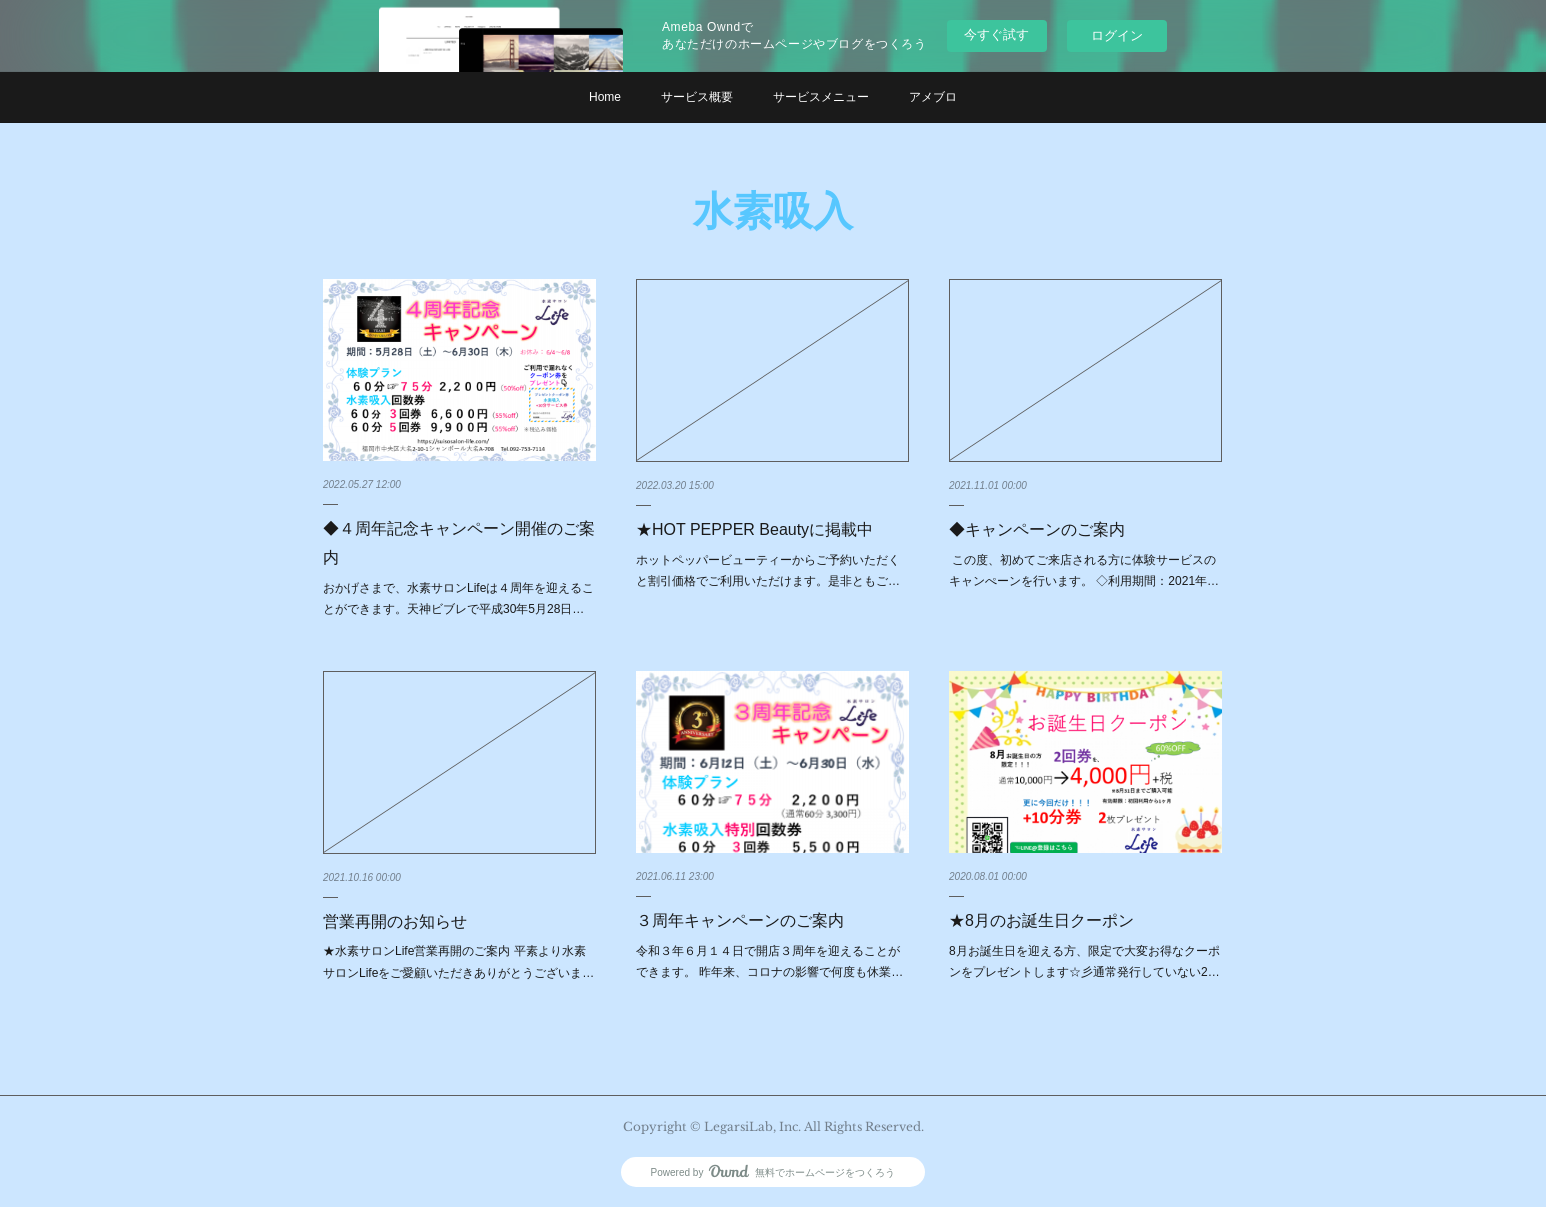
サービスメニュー (821, 97)
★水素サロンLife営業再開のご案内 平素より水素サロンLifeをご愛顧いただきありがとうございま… (458, 962)
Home (605, 97)
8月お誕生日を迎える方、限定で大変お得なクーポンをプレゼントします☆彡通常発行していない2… (1084, 962)
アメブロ (933, 97)
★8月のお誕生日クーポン (1041, 920)
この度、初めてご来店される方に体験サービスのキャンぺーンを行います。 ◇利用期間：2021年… (1084, 571)
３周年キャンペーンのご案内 (740, 920)
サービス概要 (697, 97)
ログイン (1117, 35)
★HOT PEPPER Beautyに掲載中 (754, 529)
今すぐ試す (996, 34)
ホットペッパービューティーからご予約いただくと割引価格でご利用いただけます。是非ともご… (768, 571)
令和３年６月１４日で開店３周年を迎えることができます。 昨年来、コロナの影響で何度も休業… (769, 962)
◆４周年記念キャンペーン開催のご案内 (459, 543)
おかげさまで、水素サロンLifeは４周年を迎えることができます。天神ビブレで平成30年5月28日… (458, 599)
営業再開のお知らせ (395, 921)
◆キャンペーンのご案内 (1037, 529)
